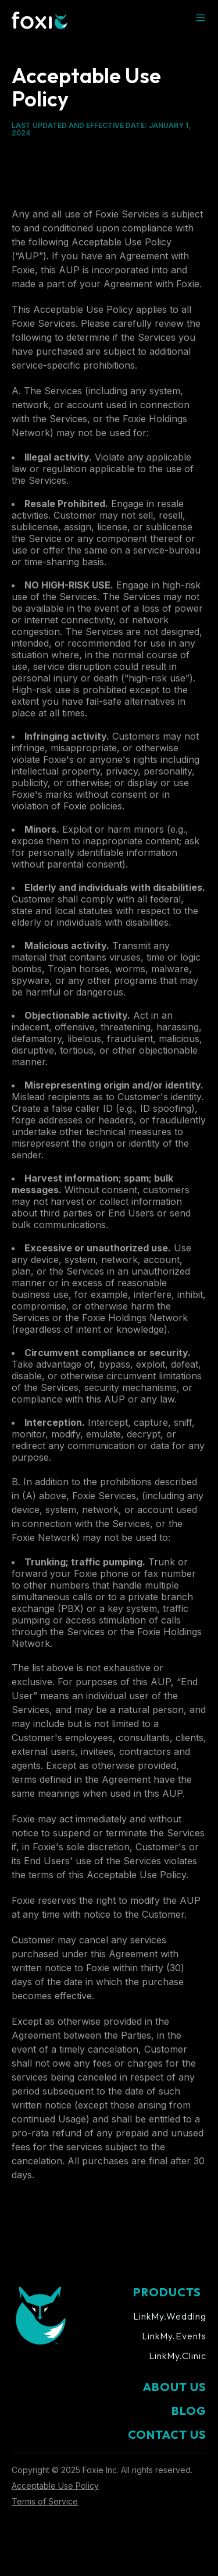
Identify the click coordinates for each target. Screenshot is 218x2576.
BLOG (188, 2410)
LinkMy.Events (174, 2335)
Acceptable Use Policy (55, 2486)
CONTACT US (167, 2434)
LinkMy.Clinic (177, 2355)
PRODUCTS (167, 2292)
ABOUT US (174, 2386)
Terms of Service (45, 2501)
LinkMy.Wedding (169, 2316)
